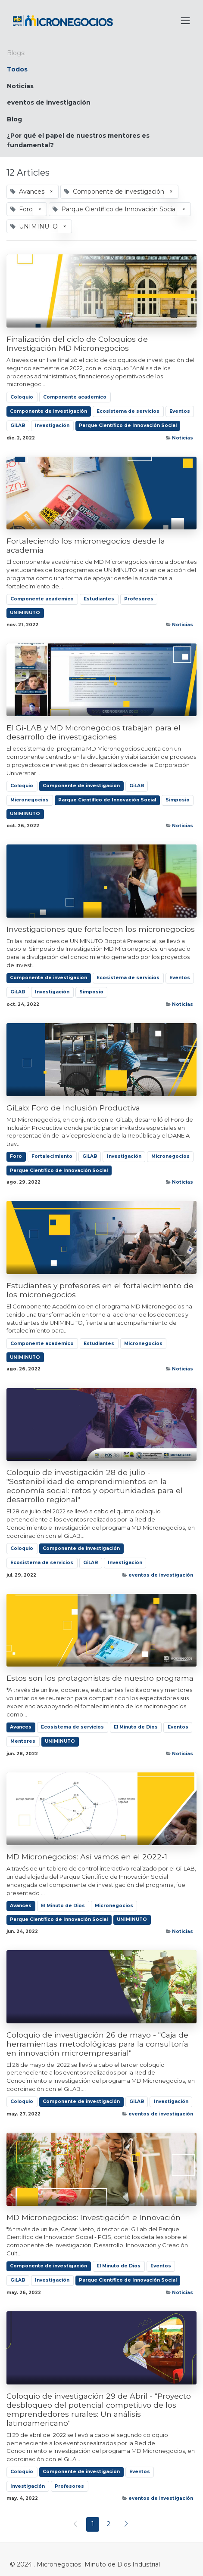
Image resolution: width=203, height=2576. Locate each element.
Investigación (52, 425)
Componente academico (74, 397)
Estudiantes (99, 599)
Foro (16, 1156)
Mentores (22, 1741)
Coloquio (21, 397)
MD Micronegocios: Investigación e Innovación (93, 2217)
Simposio (178, 800)
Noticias (182, 438)
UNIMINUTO (25, 612)
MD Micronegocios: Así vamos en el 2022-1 (86, 1856)
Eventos (179, 411)
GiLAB (17, 425)
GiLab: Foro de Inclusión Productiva (73, 1107)
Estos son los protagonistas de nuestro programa (100, 1677)
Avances (20, 1727)
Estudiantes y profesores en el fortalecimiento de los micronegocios (100, 1290)
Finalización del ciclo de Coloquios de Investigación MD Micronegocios (77, 343)
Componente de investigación (48, 411)
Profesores (138, 599)
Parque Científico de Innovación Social (128, 425)
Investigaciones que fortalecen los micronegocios (100, 929)
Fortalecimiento (51, 1156)
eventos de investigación (160, 1575)
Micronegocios (29, 800)
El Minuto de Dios (136, 1727)
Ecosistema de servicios (128, 411)
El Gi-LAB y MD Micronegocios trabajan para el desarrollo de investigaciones (93, 732)
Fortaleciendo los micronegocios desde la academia (85, 545)
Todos (17, 69)
